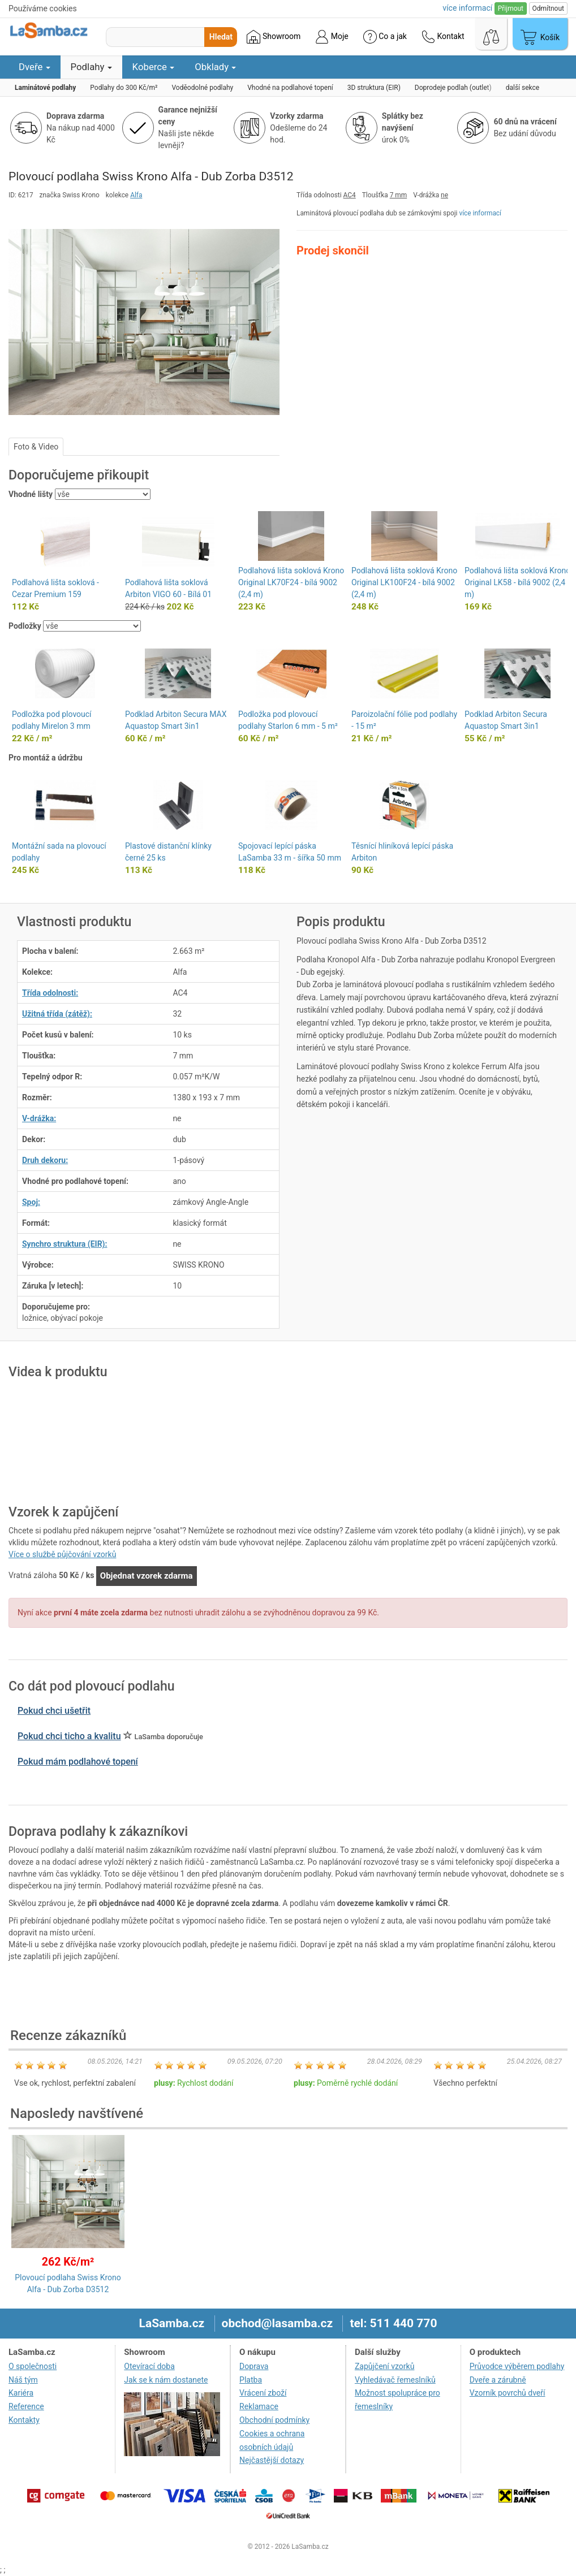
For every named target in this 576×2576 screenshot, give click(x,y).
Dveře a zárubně (498, 2379)
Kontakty (24, 2419)
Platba (250, 2379)
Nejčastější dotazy (271, 2460)
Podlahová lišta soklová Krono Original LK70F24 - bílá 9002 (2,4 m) (291, 582)
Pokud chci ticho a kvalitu (69, 1736)
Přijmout (510, 8)
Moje (331, 37)
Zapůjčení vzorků (385, 2366)
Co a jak (385, 37)
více (467, 7)
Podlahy (91, 66)
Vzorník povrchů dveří (507, 2392)
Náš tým (23, 2379)
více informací (480, 213)
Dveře (34, 66)
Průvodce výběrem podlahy (517, 2366)
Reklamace (258, 2406)
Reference (26, 2406)
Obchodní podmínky (274, 2419)
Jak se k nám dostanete (166, 2379)
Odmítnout (548, 8)
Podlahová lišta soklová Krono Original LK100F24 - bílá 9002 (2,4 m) (404, 582)
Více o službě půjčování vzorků (62, 1554)
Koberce (153, 66)
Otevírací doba (149, 2366)
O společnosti (32, 2366)
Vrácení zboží (262, 2392)
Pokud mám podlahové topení (78, 1761)
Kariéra (20, 2392)
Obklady (215, 66)
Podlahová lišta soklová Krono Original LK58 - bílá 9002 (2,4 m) (517, 582)
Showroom (273, 37)
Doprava (253, 2366)
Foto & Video (36, 446)
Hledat (221, 36)
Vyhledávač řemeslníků (395, 2379)
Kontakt (443, 37)
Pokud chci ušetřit (54, 1710)
